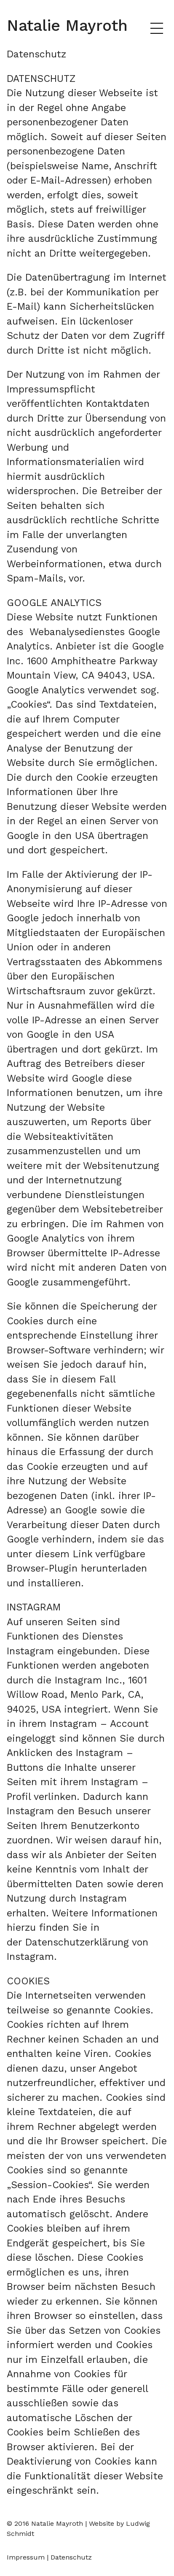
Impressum (26, 2557)
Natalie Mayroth (67, 25)
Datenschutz (71, 2557)
